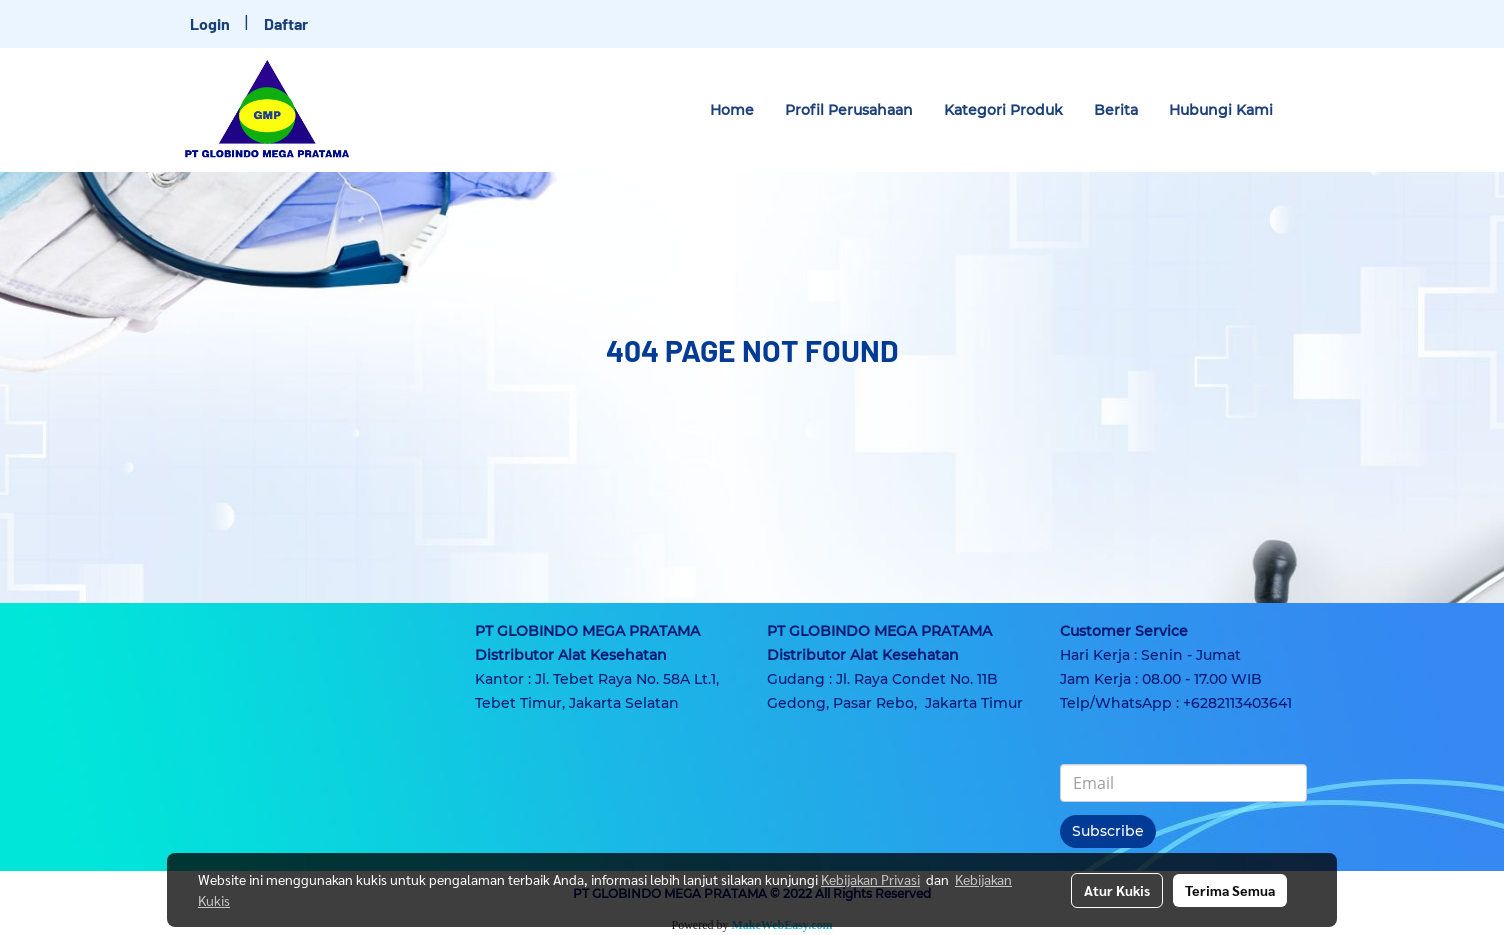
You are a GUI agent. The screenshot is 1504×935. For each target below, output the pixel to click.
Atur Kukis (1117, 890)
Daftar (286, 23)
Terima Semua (1230, 890)
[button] (1306, 110)
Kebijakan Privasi (870, 879)
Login (210, 23)
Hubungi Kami (1221, 110)
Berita (1116, 110)
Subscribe (1108, 831)
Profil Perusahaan (849, 110)
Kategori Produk (1003, 110)
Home (732, 110)
